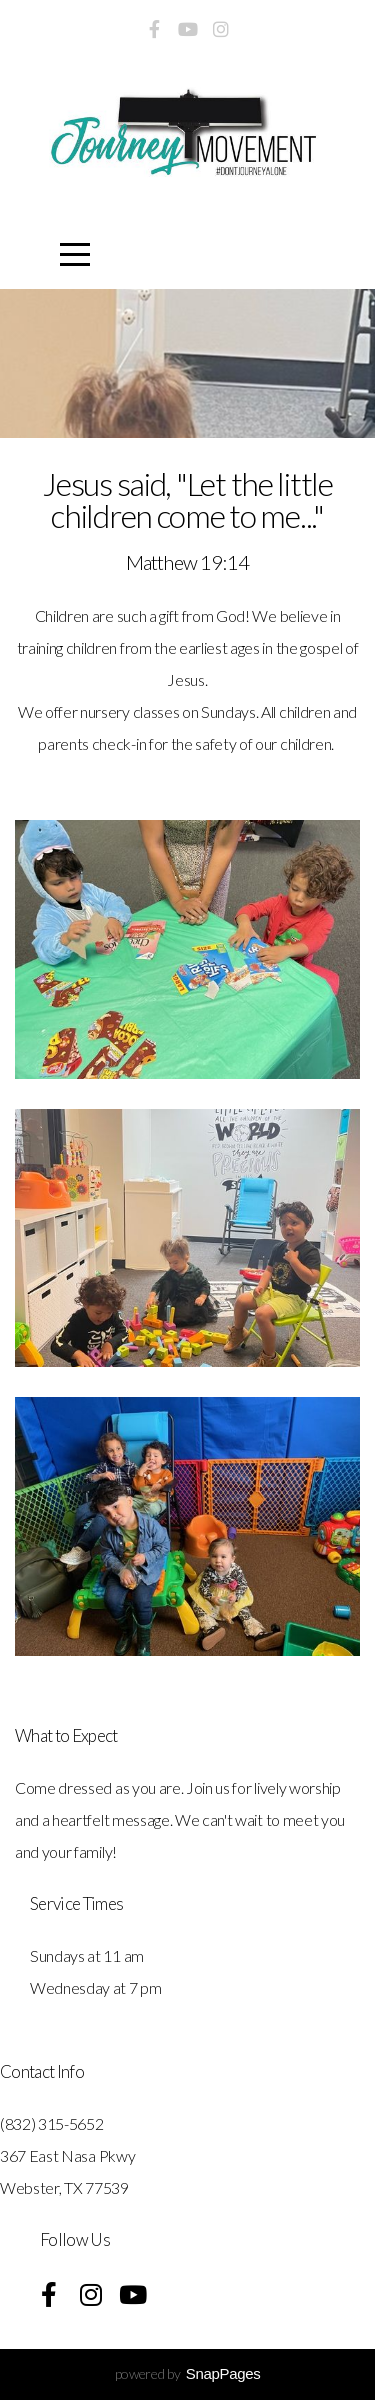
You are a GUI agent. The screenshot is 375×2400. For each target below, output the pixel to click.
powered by (188, 2373)
